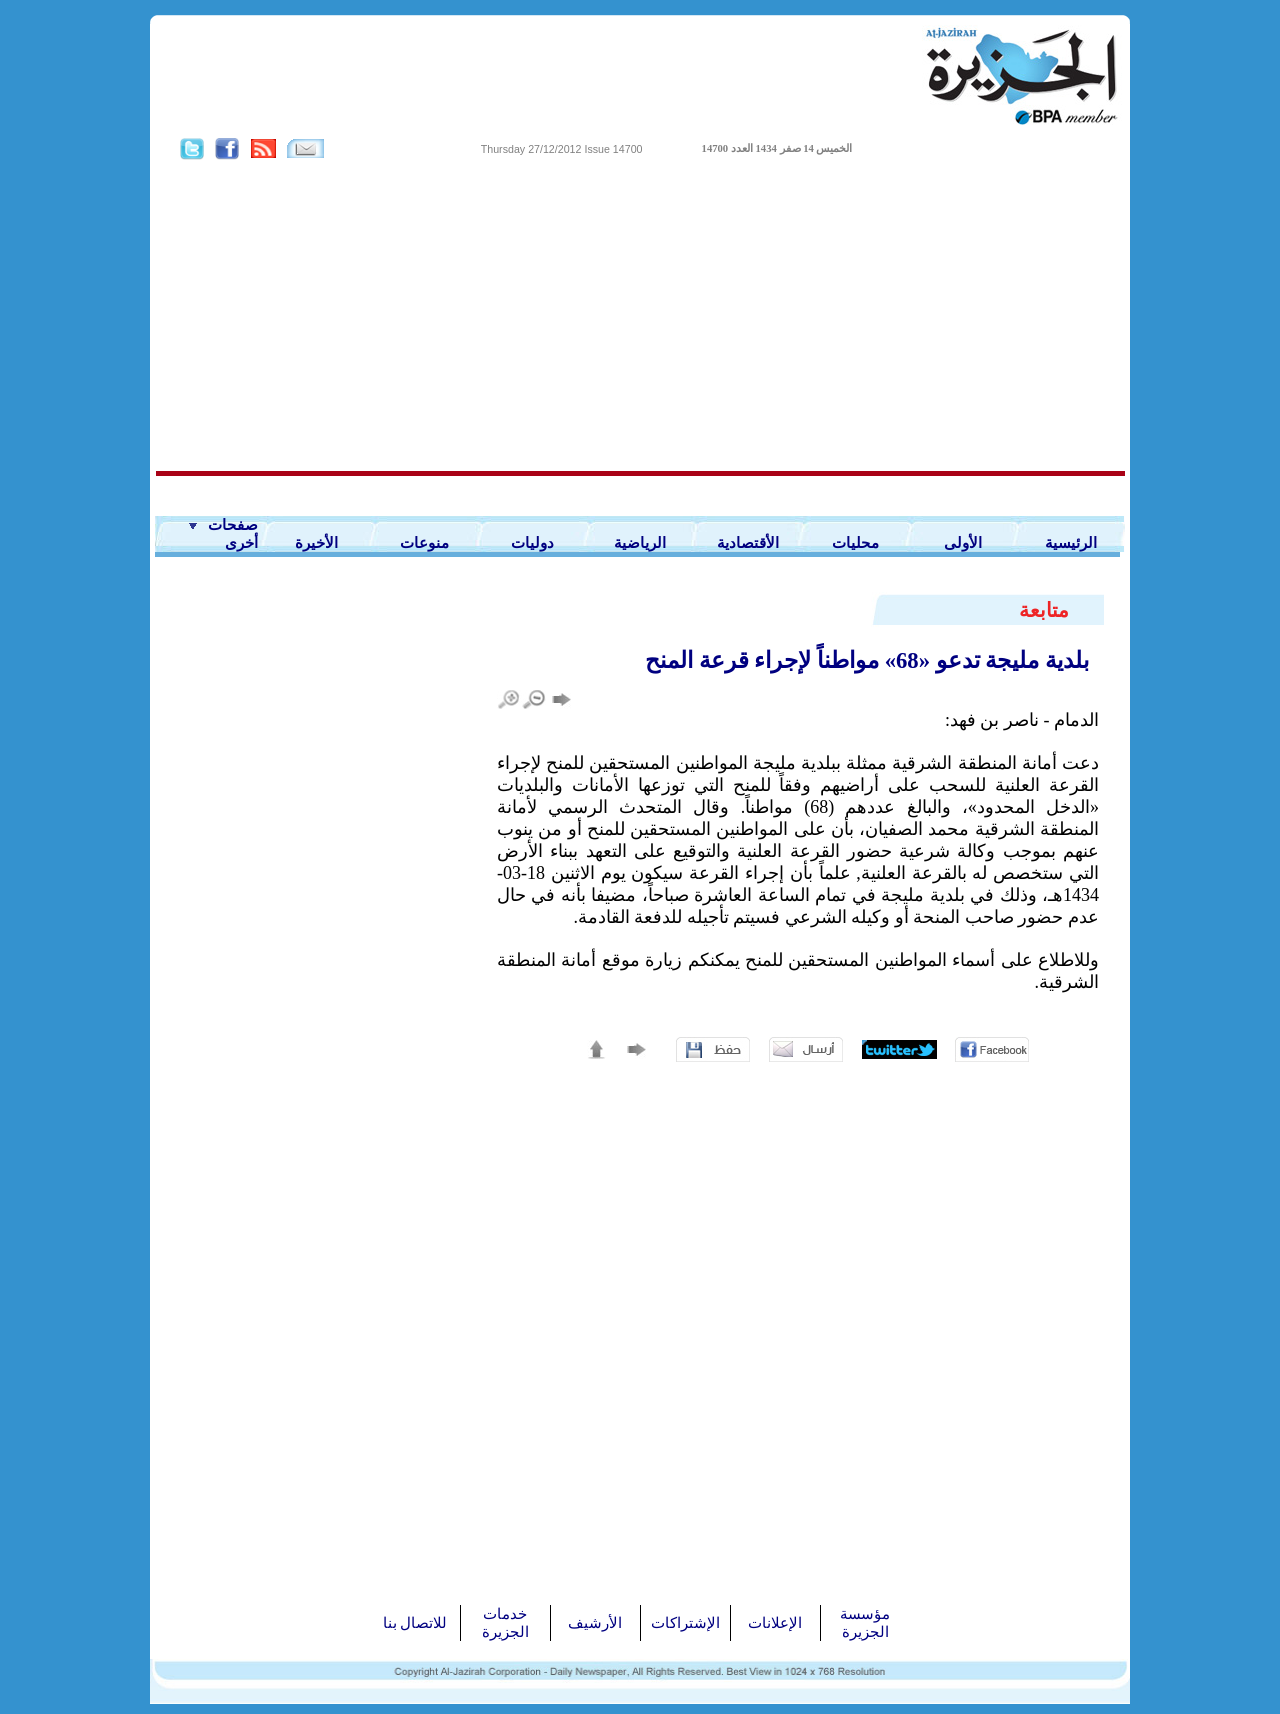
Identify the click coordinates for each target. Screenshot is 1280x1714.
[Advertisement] (640, 316)
